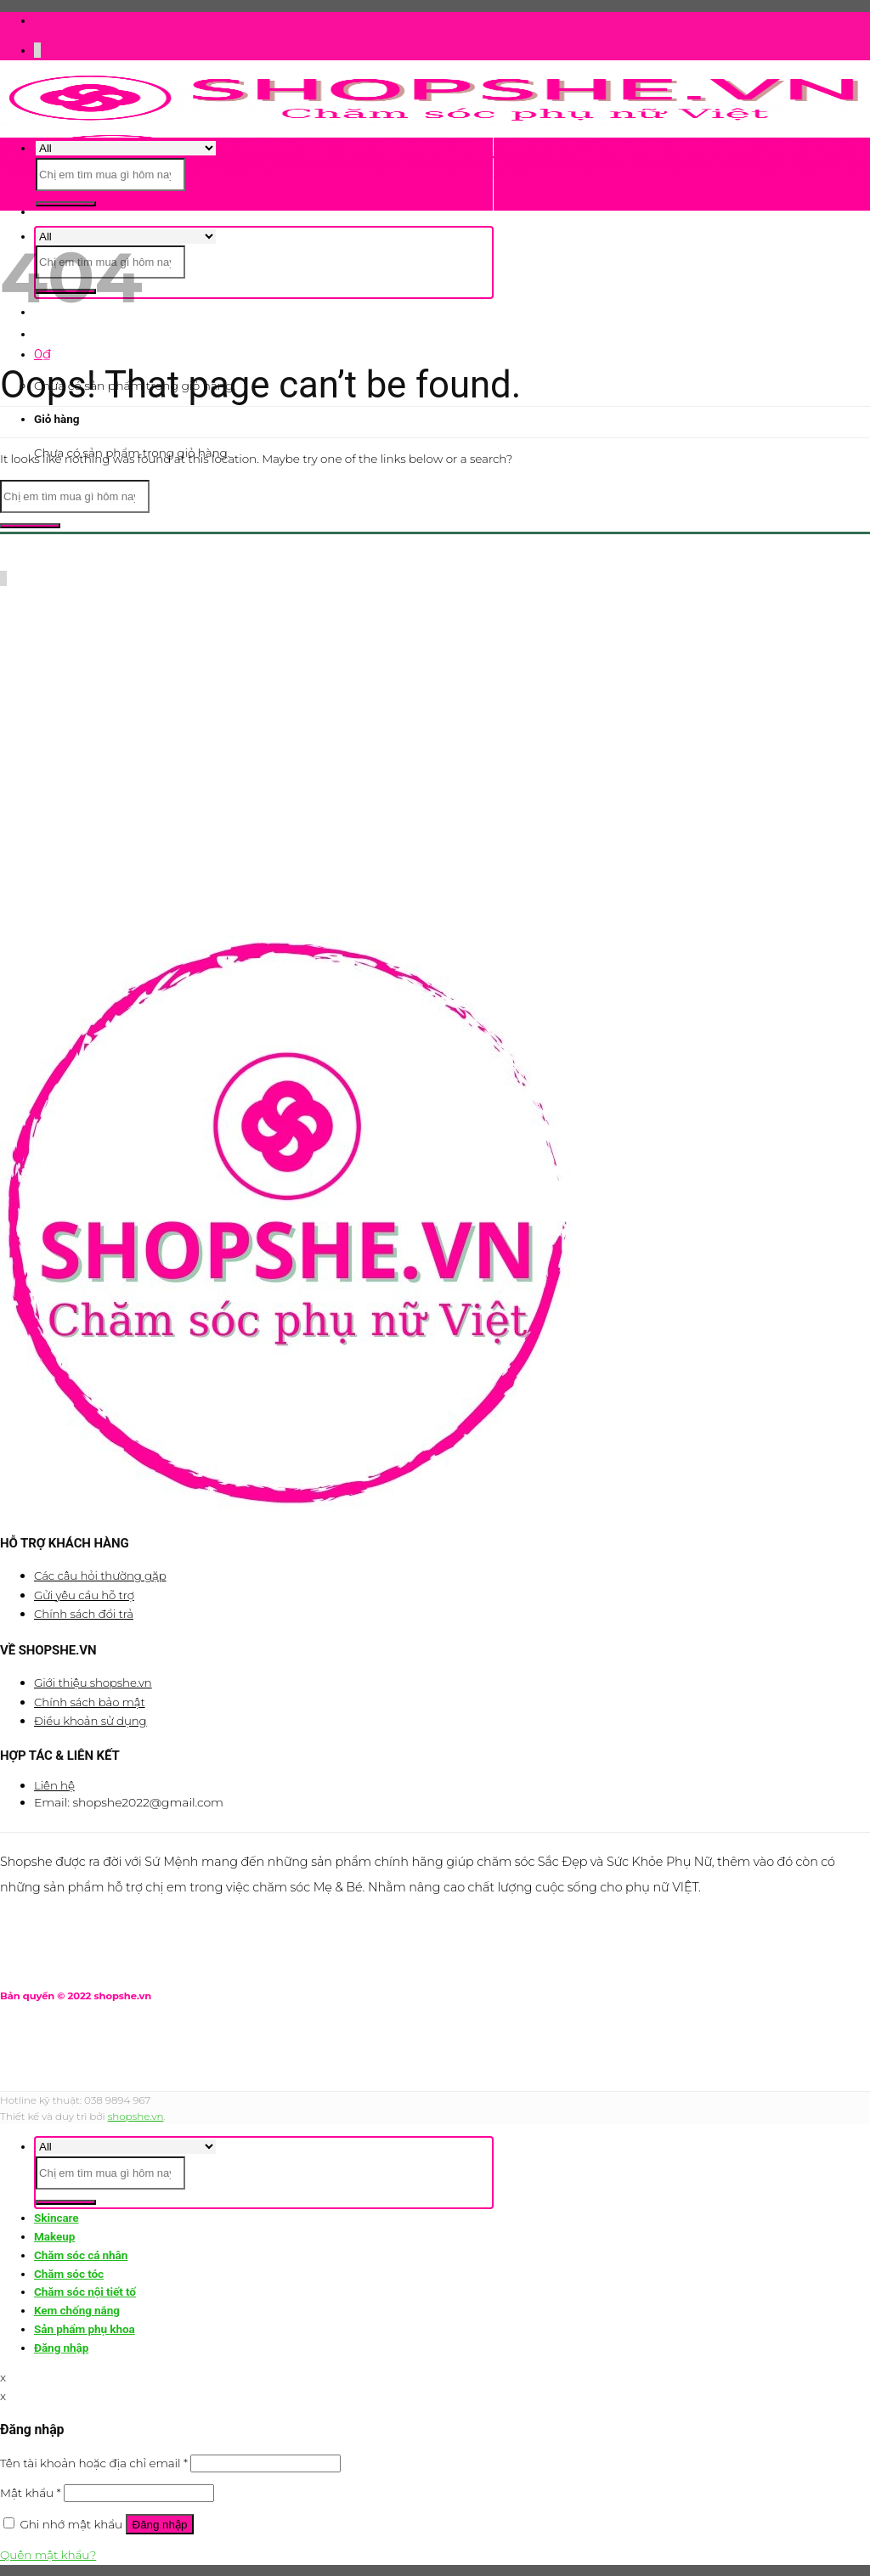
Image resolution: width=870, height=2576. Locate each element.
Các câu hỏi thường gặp (100, 1575)
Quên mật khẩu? (48, 2555)
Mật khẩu (30, 2493)
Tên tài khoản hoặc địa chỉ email (94, 2463)
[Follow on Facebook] (35, 50)
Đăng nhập (160, 2524)
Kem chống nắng (77, 2310)
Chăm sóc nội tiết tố (85, 2291)
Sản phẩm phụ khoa (84, 2329)
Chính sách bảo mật (89, 1702)
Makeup (54, 2236)
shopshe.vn (136, 2116)
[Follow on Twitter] (38, 50)
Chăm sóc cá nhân (80, 2255)
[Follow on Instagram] (36, 50)
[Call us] (6, 578)
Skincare (56, 2217)
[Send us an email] (40, 50)
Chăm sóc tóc (69, 2273)
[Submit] (66, 203)
